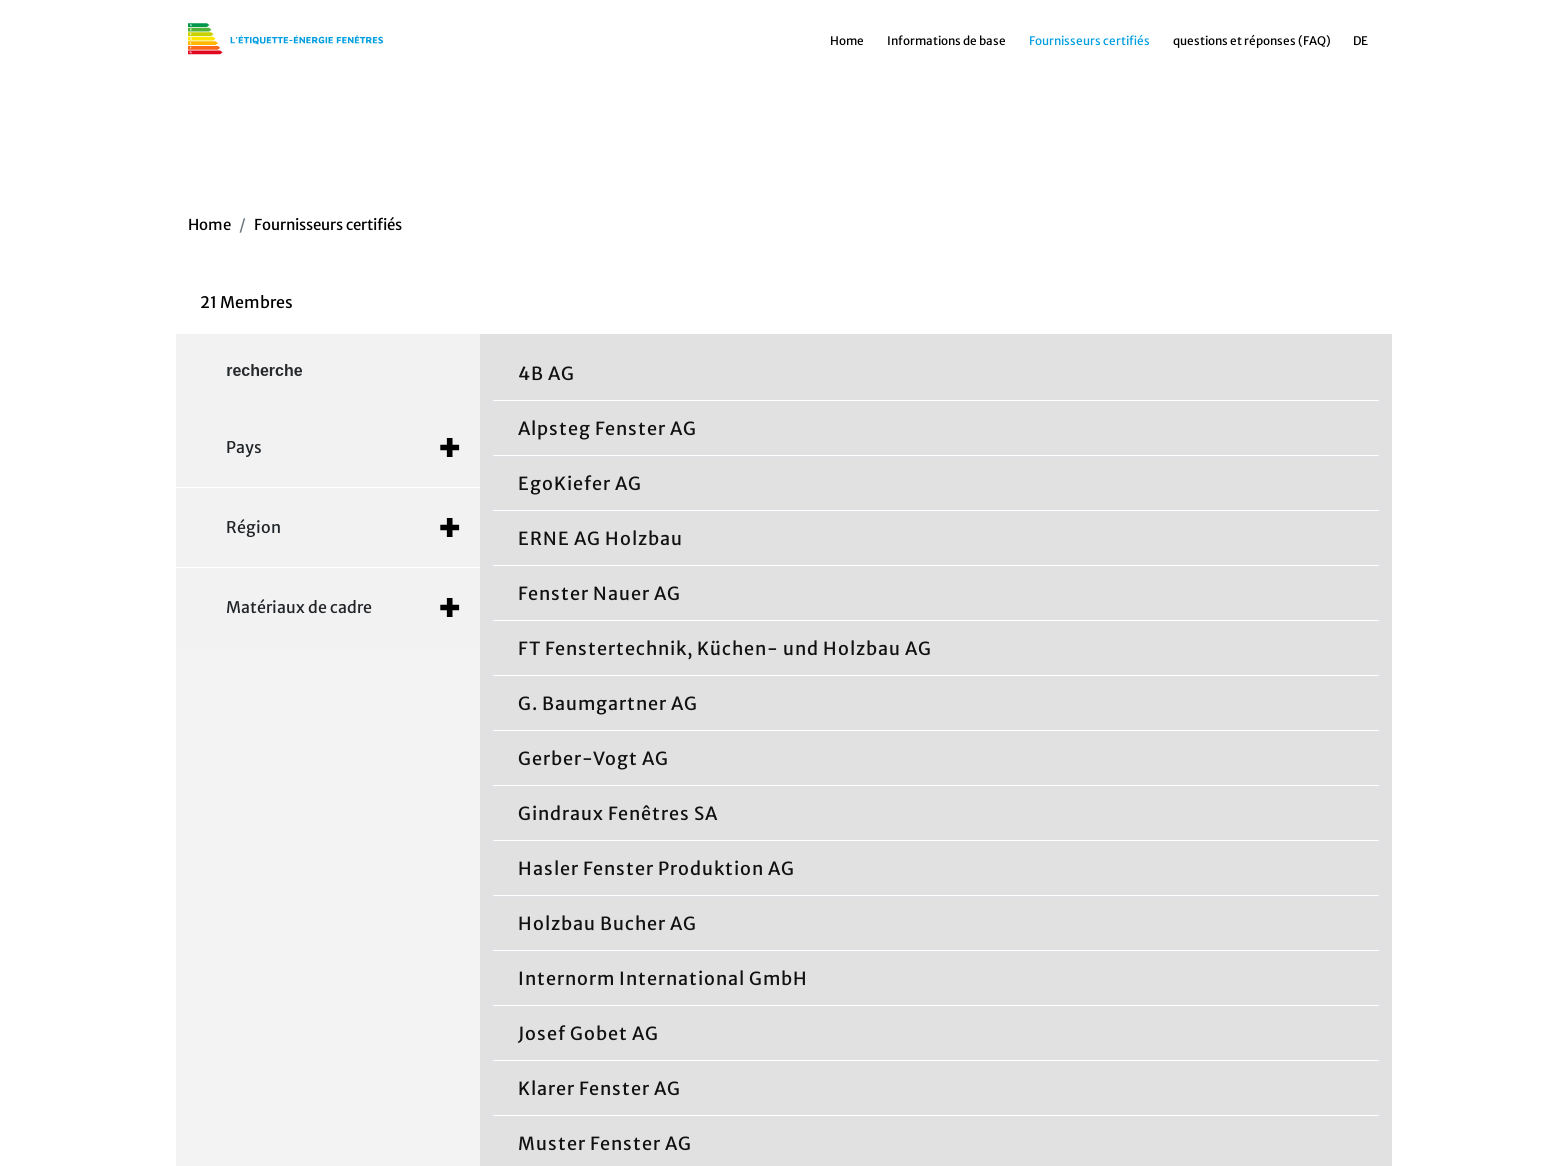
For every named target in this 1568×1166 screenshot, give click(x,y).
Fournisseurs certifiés (1089, 47)
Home (847, 47)
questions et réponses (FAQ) (1252, 47)
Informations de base (946, 47)
